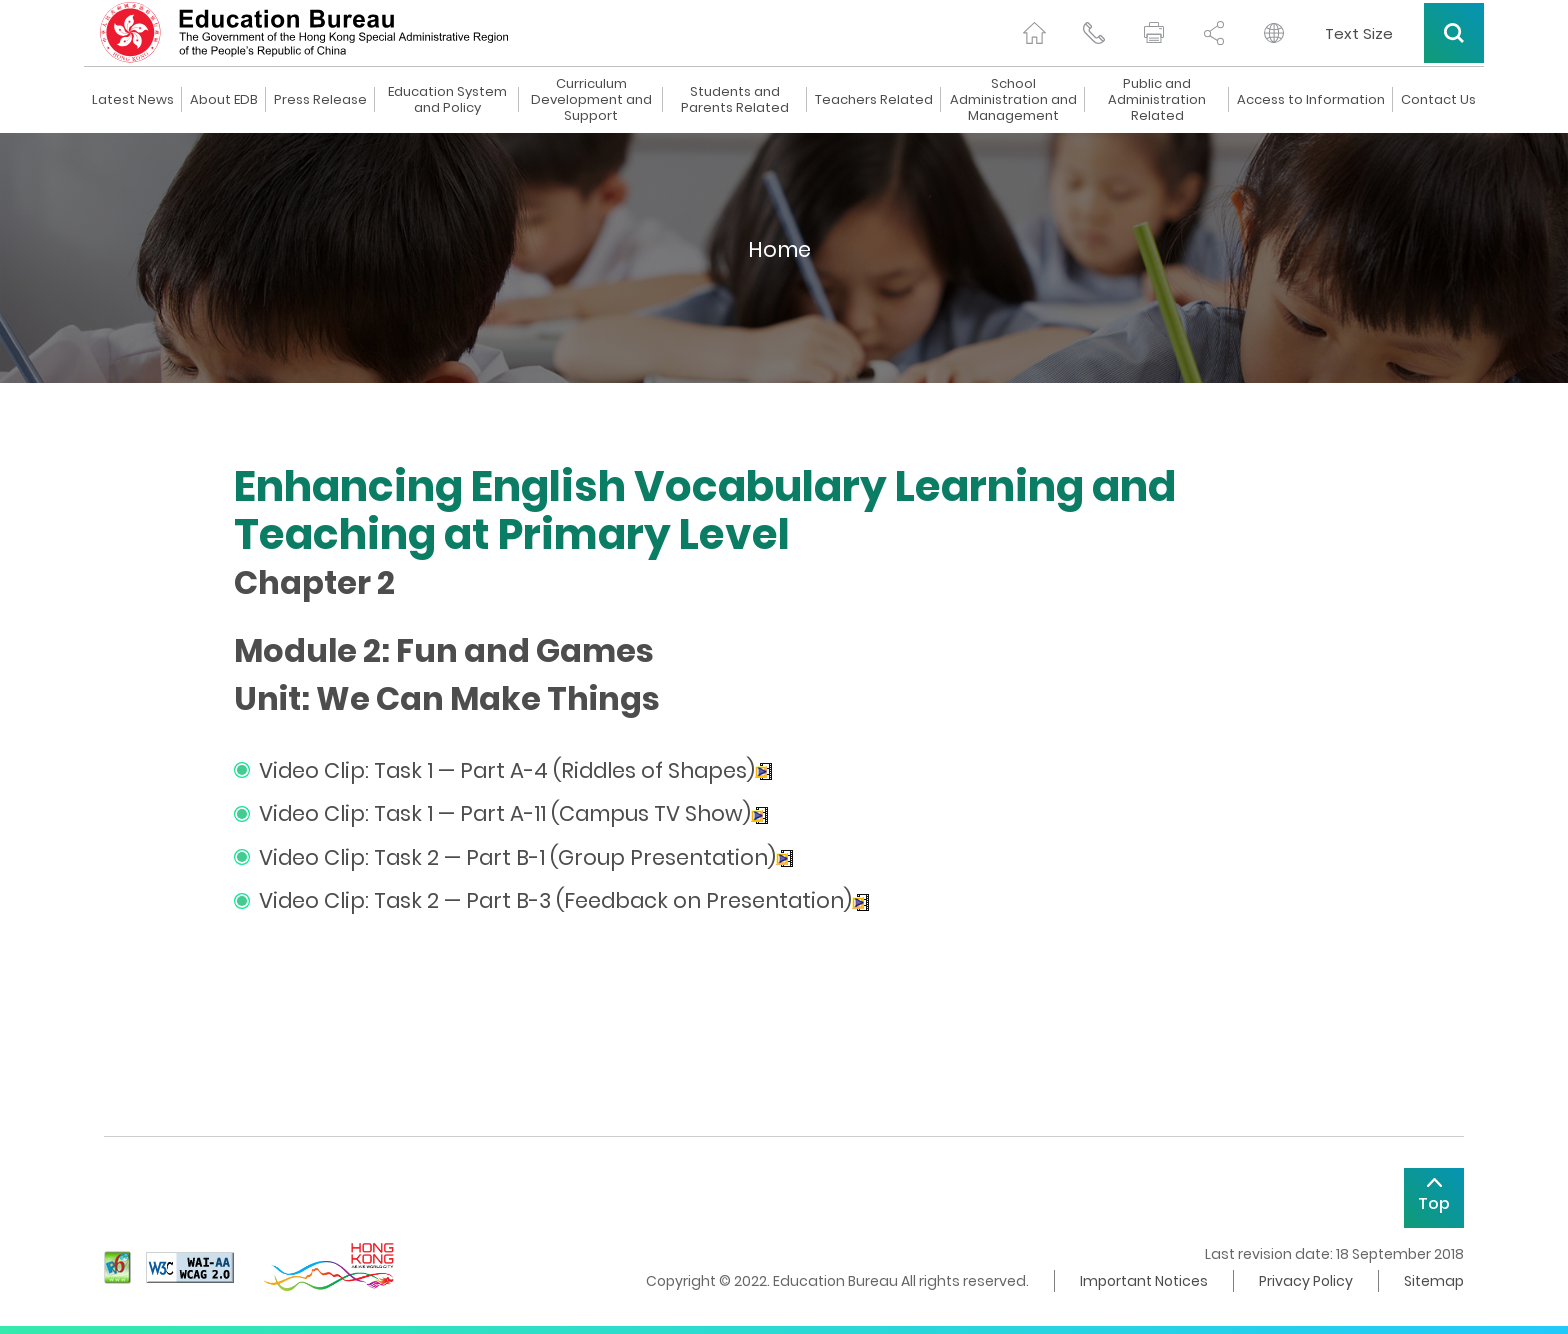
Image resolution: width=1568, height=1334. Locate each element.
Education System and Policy (447, 100)
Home (779, 249)
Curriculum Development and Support (591, 100)
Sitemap (1434, 1281)
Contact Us (1438, 100)
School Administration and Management (1013, 100)
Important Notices (1144, 1281)
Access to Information (1311, 100)
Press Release (320, 100)
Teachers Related (874, 100)
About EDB (224, 100)
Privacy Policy (1306, 1281)
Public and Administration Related (1157, 100)
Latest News (133, 100)
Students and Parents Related (735, 100)
